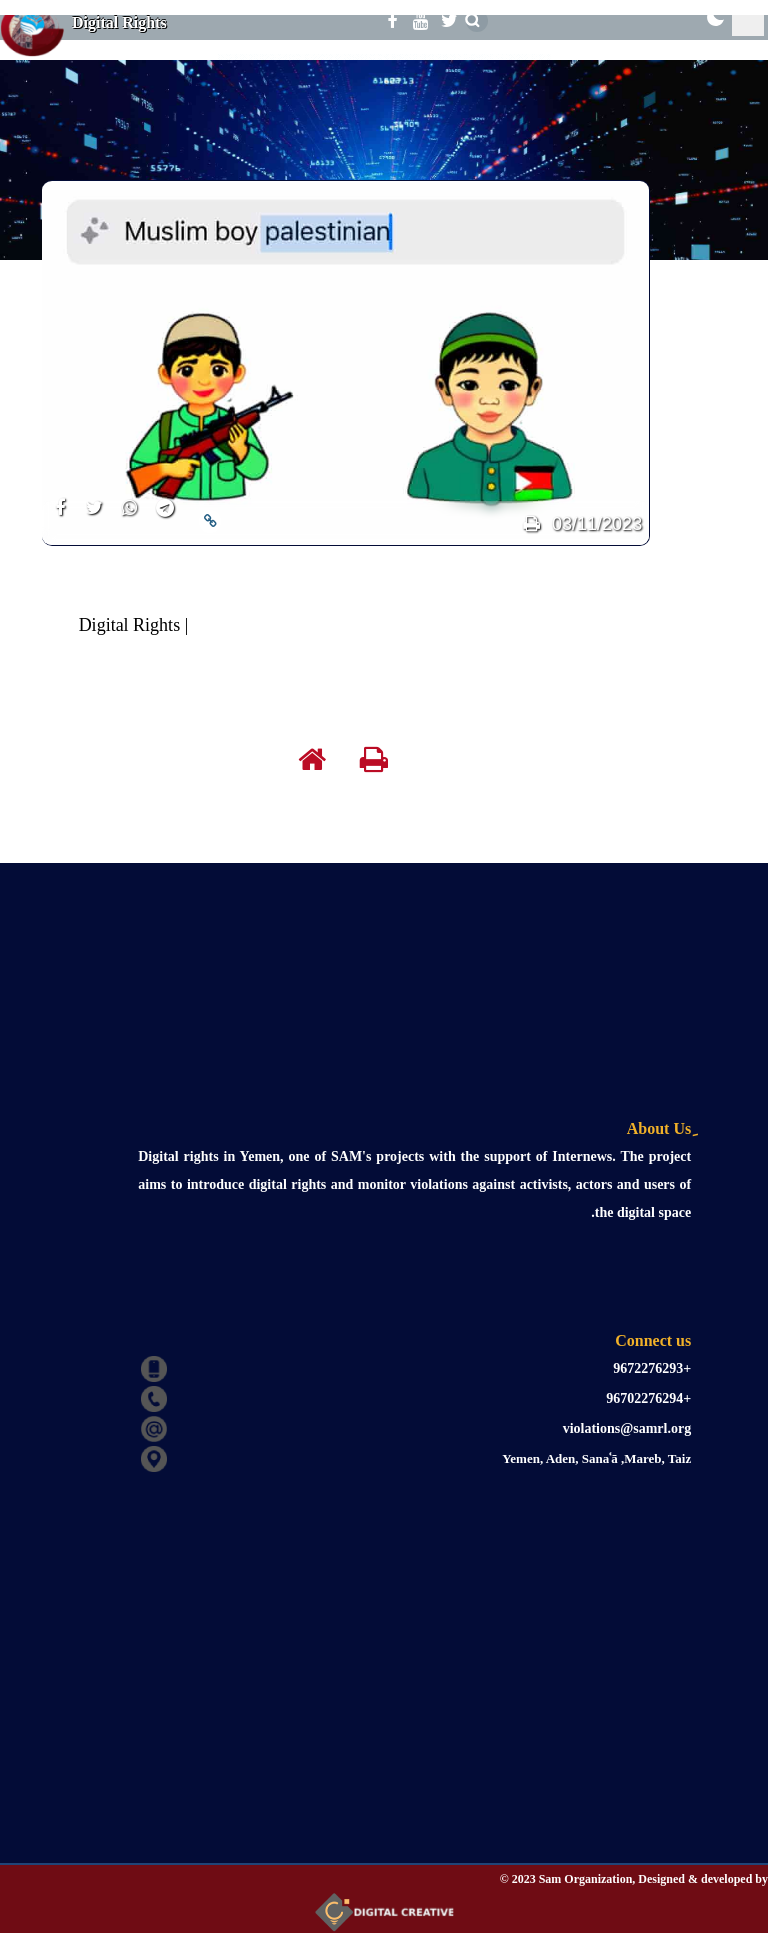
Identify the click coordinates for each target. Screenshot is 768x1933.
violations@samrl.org (627, 1428)
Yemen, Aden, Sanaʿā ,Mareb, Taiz (596, 1458)
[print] (531, 524)
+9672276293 (652, 1368)
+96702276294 (648, 1398)
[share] (59, 519)
